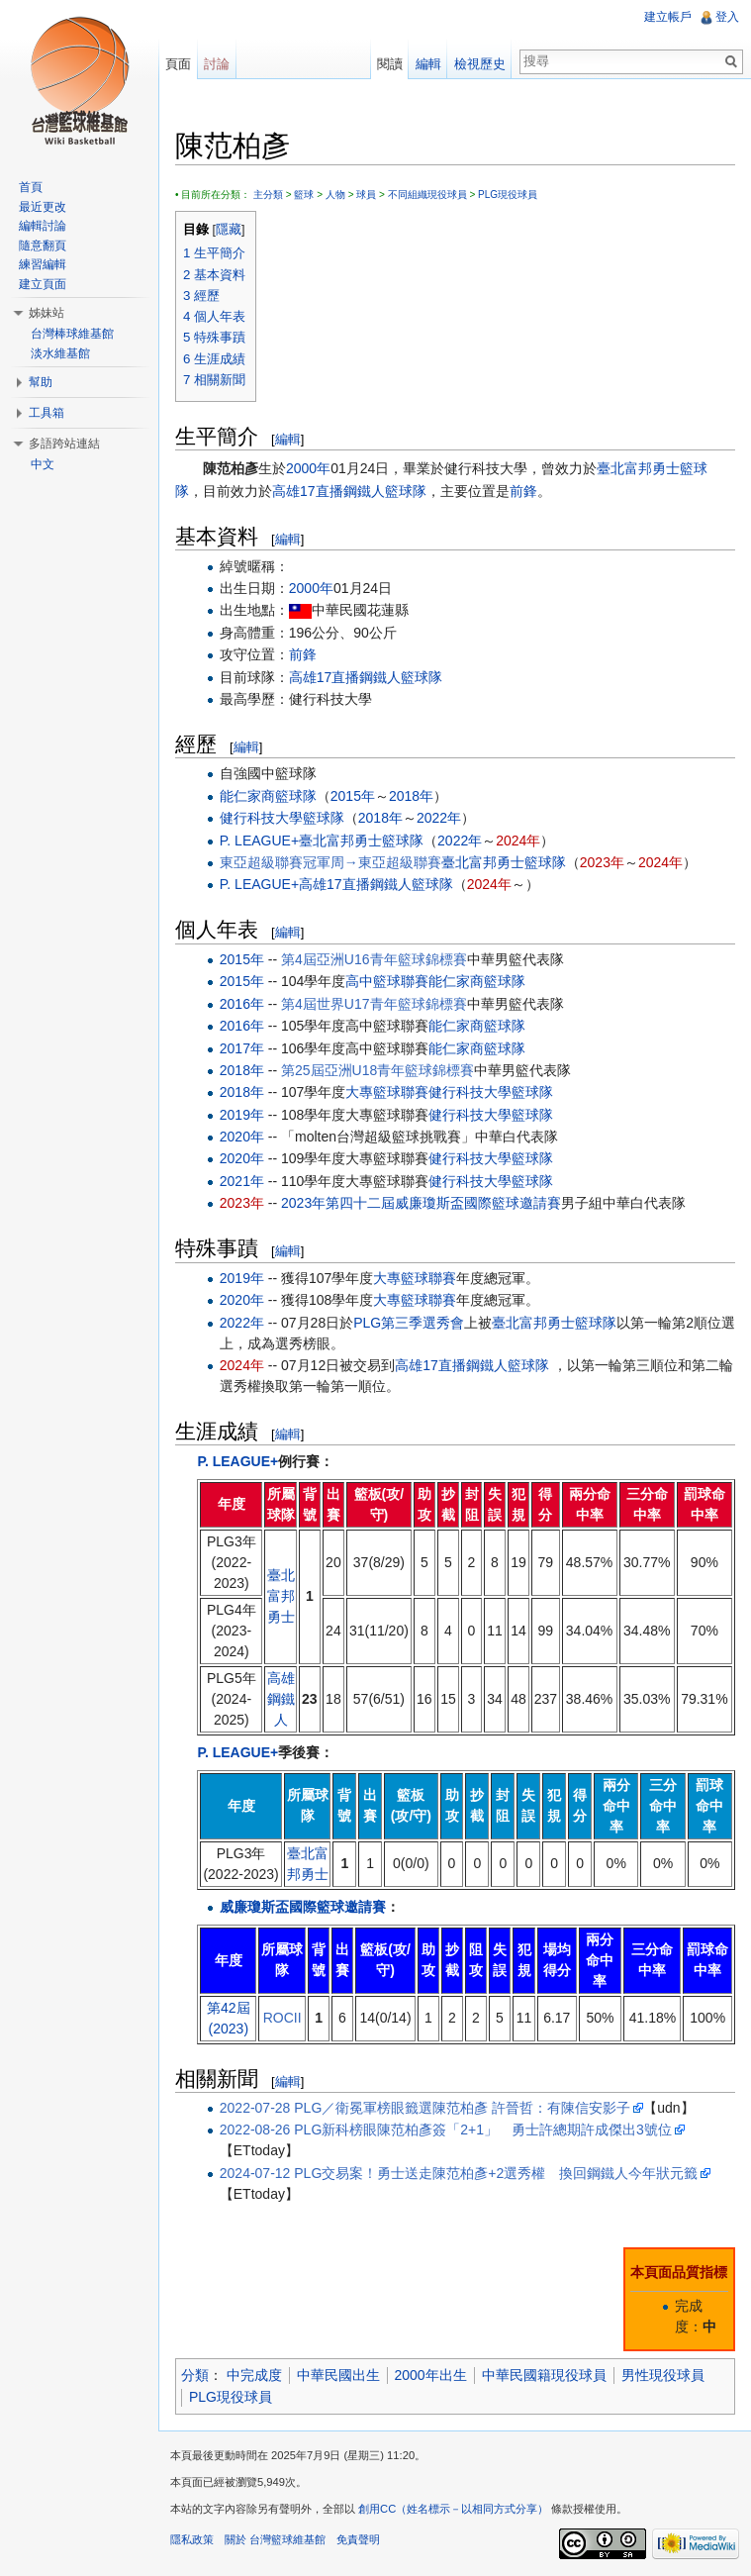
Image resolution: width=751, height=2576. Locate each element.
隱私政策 (192, 2539)
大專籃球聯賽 (386, 1092)
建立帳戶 (668, 17)
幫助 (40, 382)
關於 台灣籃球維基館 (275, 2539)
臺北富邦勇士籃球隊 (361, 840)
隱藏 (228, 230)
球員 (366, 194)
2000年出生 (431, 2375)
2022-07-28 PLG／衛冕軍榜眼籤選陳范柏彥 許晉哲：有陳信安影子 (425, 2108)
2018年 (411, 796)
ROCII (282, 2018)
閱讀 (390, 63)
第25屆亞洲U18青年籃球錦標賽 (377, 1070)
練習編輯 (42, 264)
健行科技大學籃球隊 (282, 818)
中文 (42, 464)
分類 (195, 2375)
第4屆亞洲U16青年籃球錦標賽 (373, 959)
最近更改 (42, 207)
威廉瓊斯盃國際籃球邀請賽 (303, 1907)
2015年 (352, 796)
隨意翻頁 (42, 245)
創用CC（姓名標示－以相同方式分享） (453, 2509)
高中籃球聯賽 (386, 981)
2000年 (308, 468)
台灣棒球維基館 (72, 334)
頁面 (178, 63)
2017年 (242, 1048)
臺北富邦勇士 (281, 1596)
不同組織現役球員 (427, 194)
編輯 (288, 439)
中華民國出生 (338, 2375)
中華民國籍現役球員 (544, 2375)
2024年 (518, 840)
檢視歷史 (480, 63)
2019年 (242, 1115)
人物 (335, 194)
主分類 (268, 194)
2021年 (242, 1181)
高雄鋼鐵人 (281, 1699)
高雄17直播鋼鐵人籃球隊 (349, 491)
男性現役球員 (662, 2375)
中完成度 (254, 2375)
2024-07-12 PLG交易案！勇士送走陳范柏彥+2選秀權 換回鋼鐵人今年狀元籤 (459, 2173)
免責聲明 (358, 2539)
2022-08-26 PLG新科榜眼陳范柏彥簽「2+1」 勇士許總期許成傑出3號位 (446, 2129)
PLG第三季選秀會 (408, 1323)
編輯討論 (42, 226)
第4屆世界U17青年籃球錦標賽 (373, 1004)
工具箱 (46, 413)
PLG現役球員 (507, 194)
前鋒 (523, 491)
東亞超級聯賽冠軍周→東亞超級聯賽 (330, 862)
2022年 (439, 818)
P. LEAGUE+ (259, 840)
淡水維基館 (60, 353)
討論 (217, 63)
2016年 (242, 1004)
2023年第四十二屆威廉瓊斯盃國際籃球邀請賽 (421, 1203)
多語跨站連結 (64, 443)
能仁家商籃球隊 (268, 796)
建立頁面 (42, 284)
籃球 (304, 194)
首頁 (31, 187)
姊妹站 (46, 313)
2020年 (242, 1136)
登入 (727, 17)
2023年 (602, 862)
